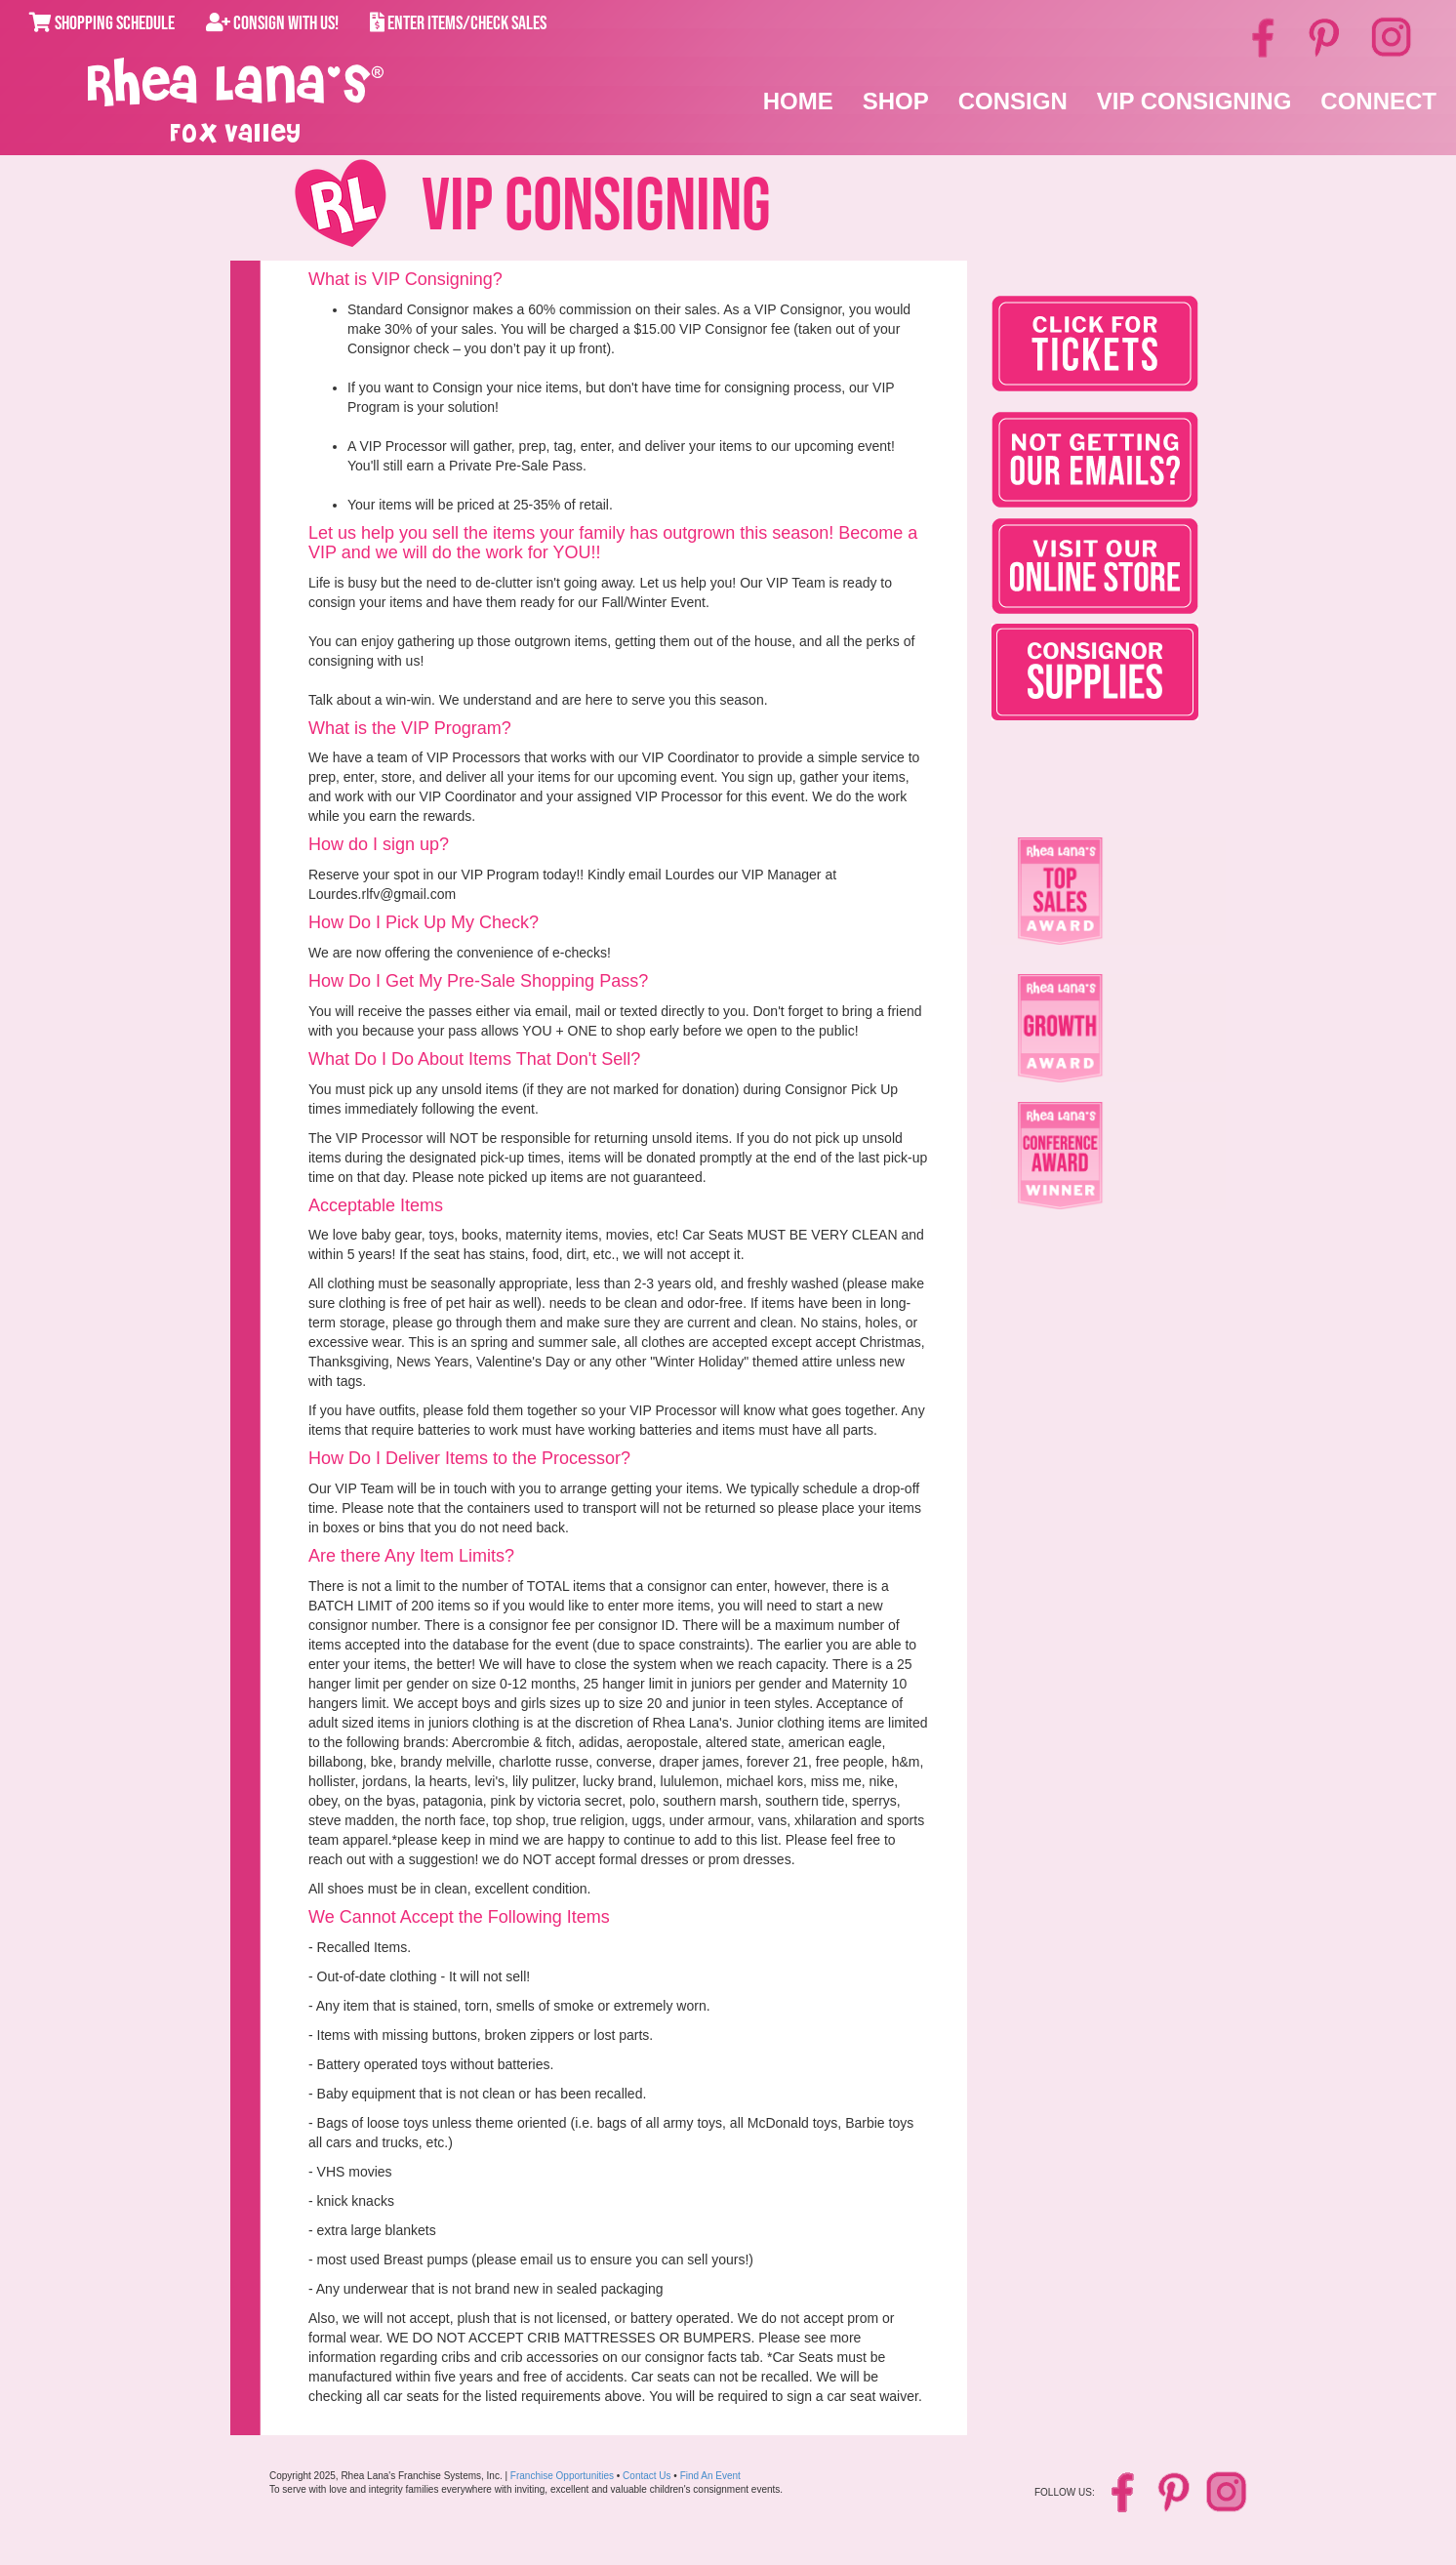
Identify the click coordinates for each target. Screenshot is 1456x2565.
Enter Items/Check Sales (458, 23)
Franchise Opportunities (562, 2475)
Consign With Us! (272, 23)
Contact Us (646, 2475)
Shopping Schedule (102, 23)
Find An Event (710, 2475)
